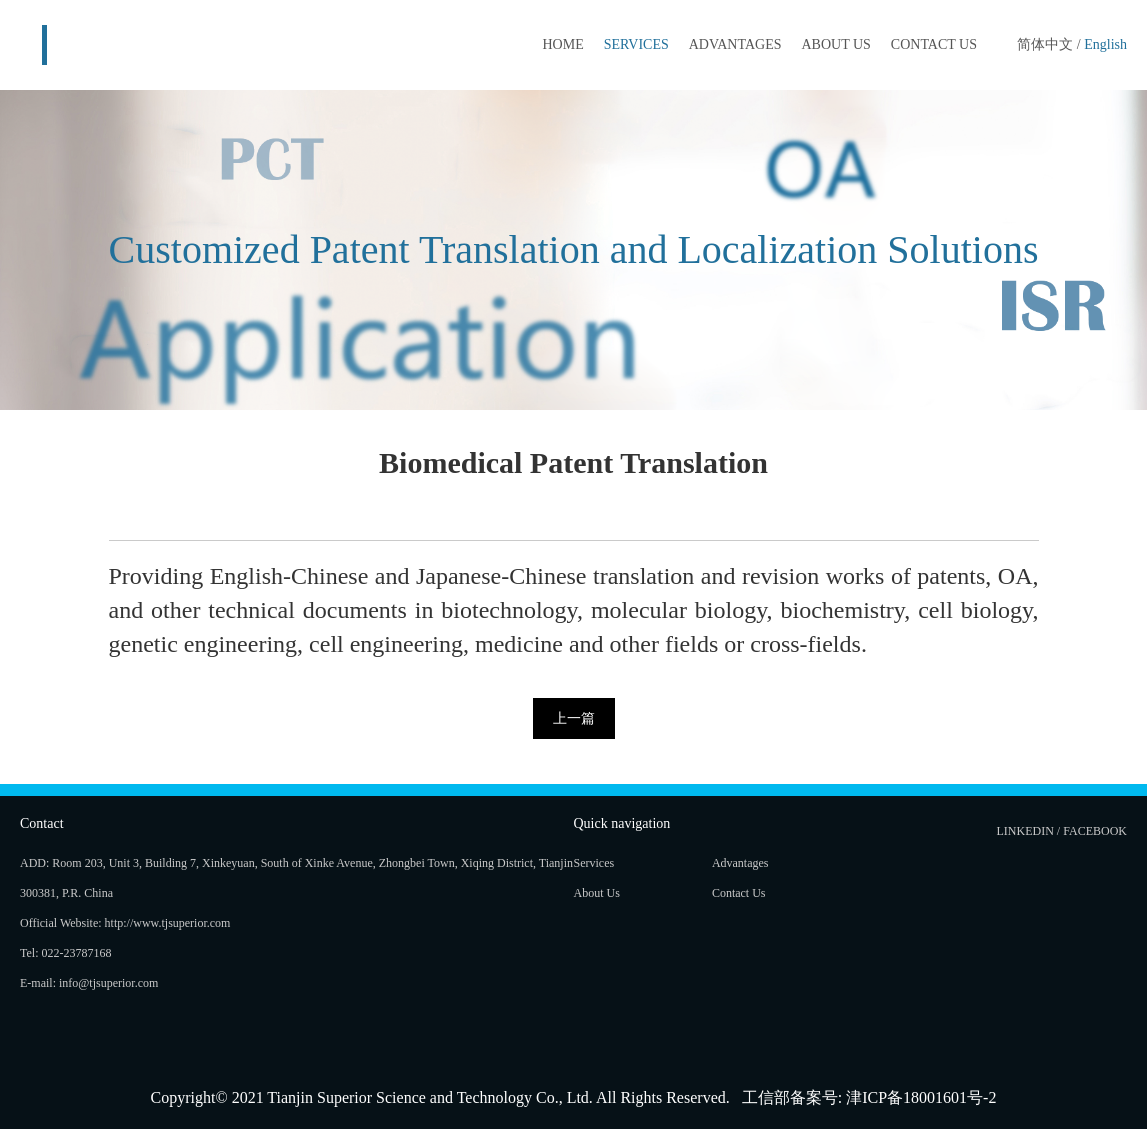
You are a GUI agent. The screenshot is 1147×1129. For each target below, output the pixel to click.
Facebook (1095, 831)
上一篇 (574, 718)
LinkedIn (1025, 831)
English (1105, 44)
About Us (835, 44)
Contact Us (934, 44)
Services (636, 44)
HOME (562, 44)
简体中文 (1045, 44)
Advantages (735, 44)
